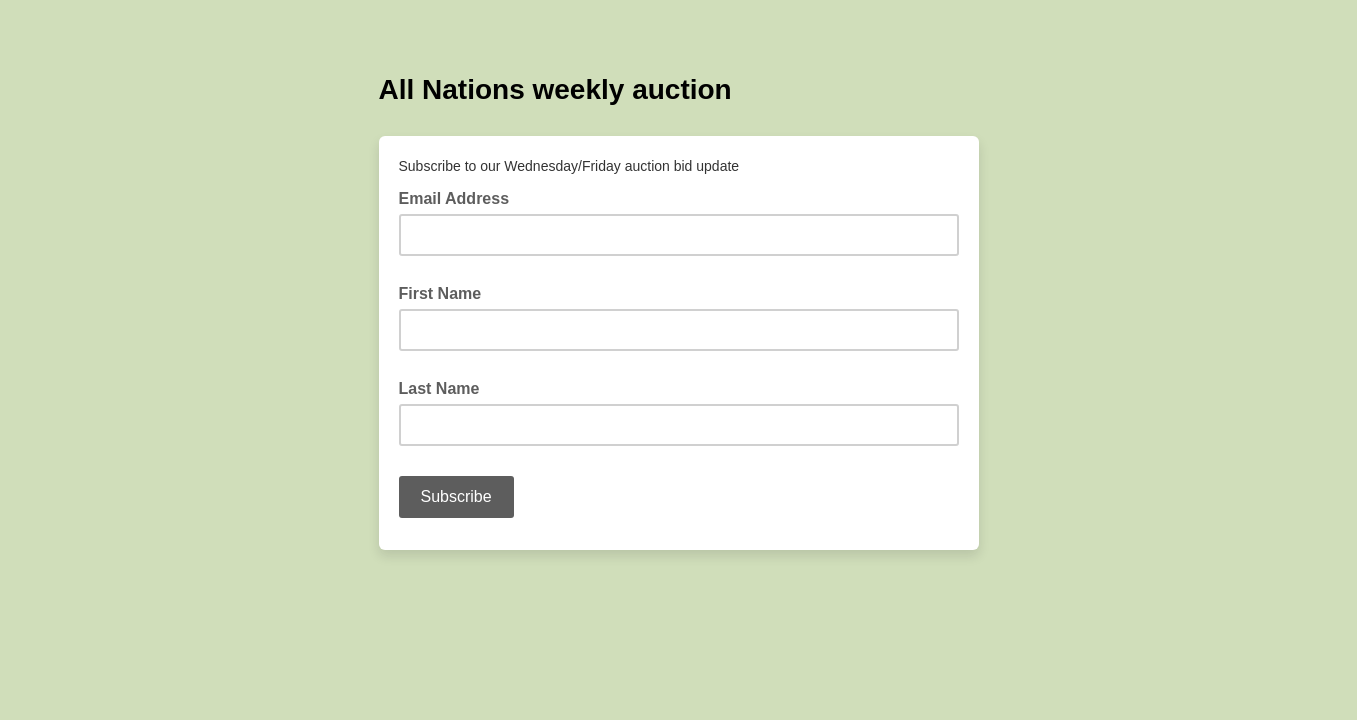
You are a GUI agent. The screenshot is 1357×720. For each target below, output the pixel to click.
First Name (440, 293)
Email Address (460, 197)
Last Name (439, 388)
